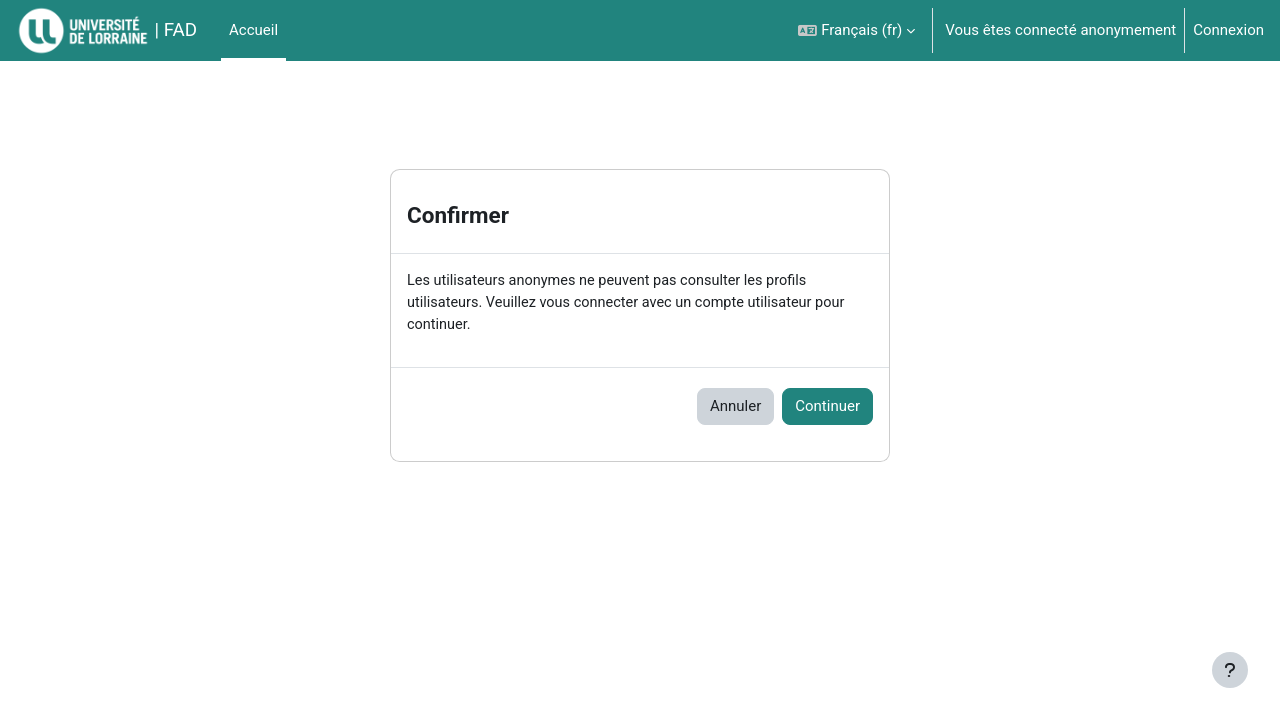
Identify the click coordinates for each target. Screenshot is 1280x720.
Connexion (1228, 30)
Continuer (827, 409)
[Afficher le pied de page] (1230, 670)
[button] (856, 30)
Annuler (735, 409)
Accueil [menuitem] (253, 30)
